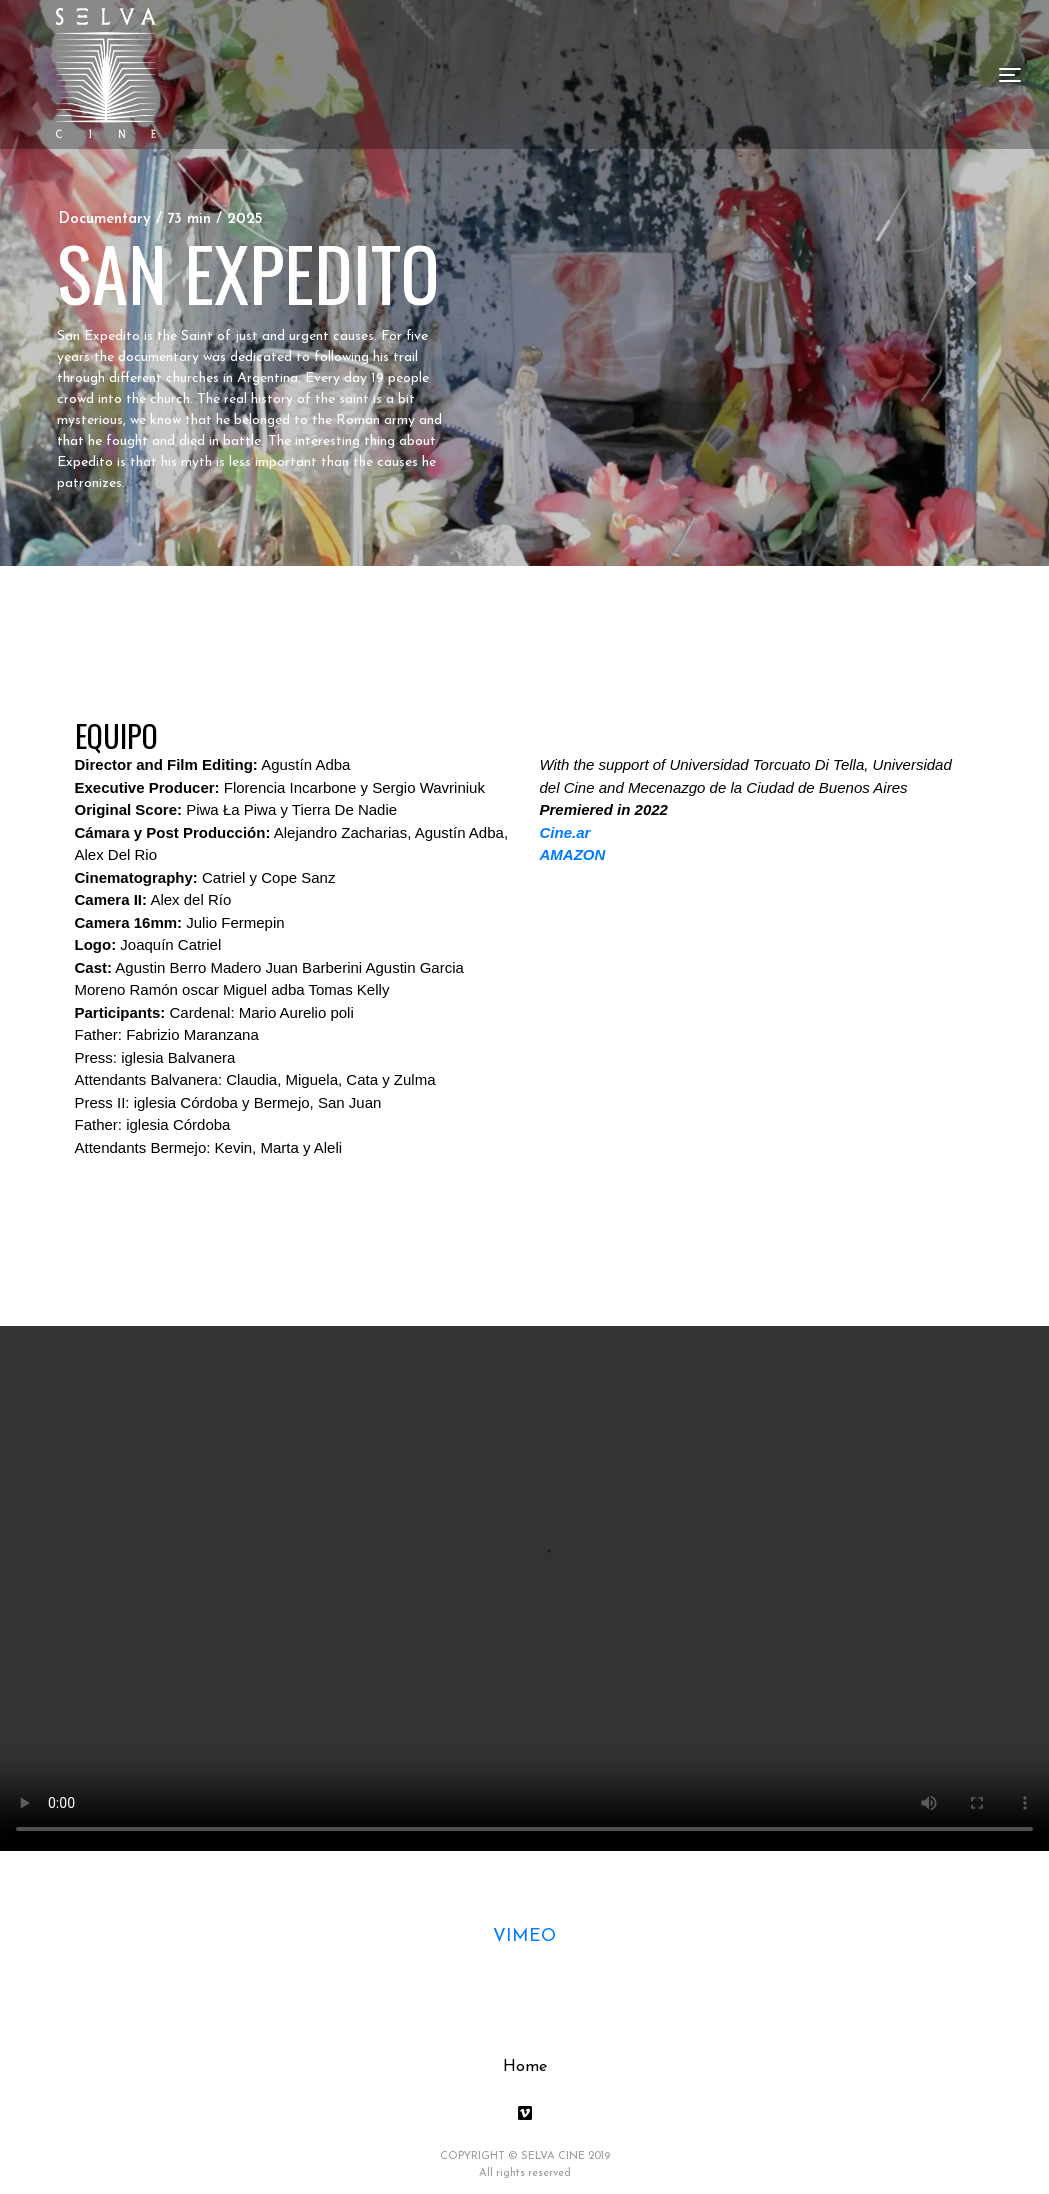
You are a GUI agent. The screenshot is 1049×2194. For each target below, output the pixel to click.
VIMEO (524, 1936)
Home (525, 2067)
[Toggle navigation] (1010, 75)
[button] (970, 283)
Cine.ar (565, 832)
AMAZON (573, 854)
